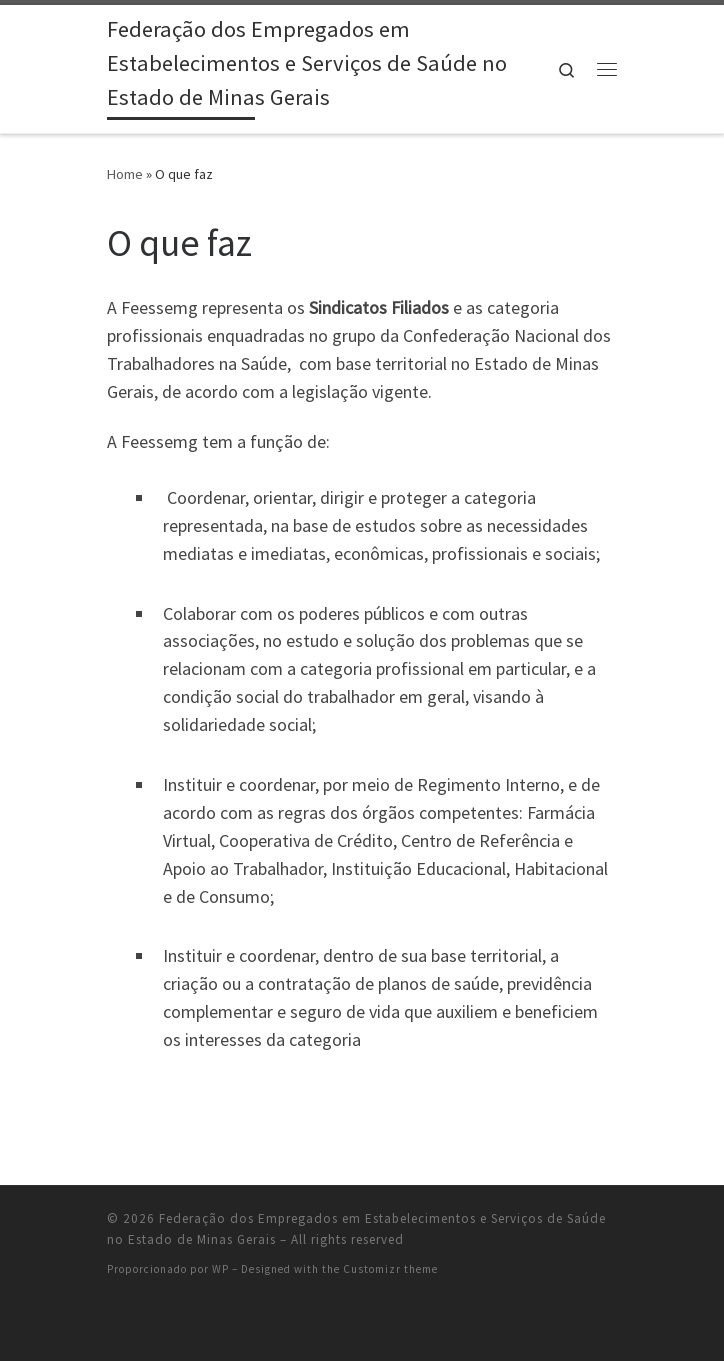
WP (220, 1269)
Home (125, 174)
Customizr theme (390, 1269)
